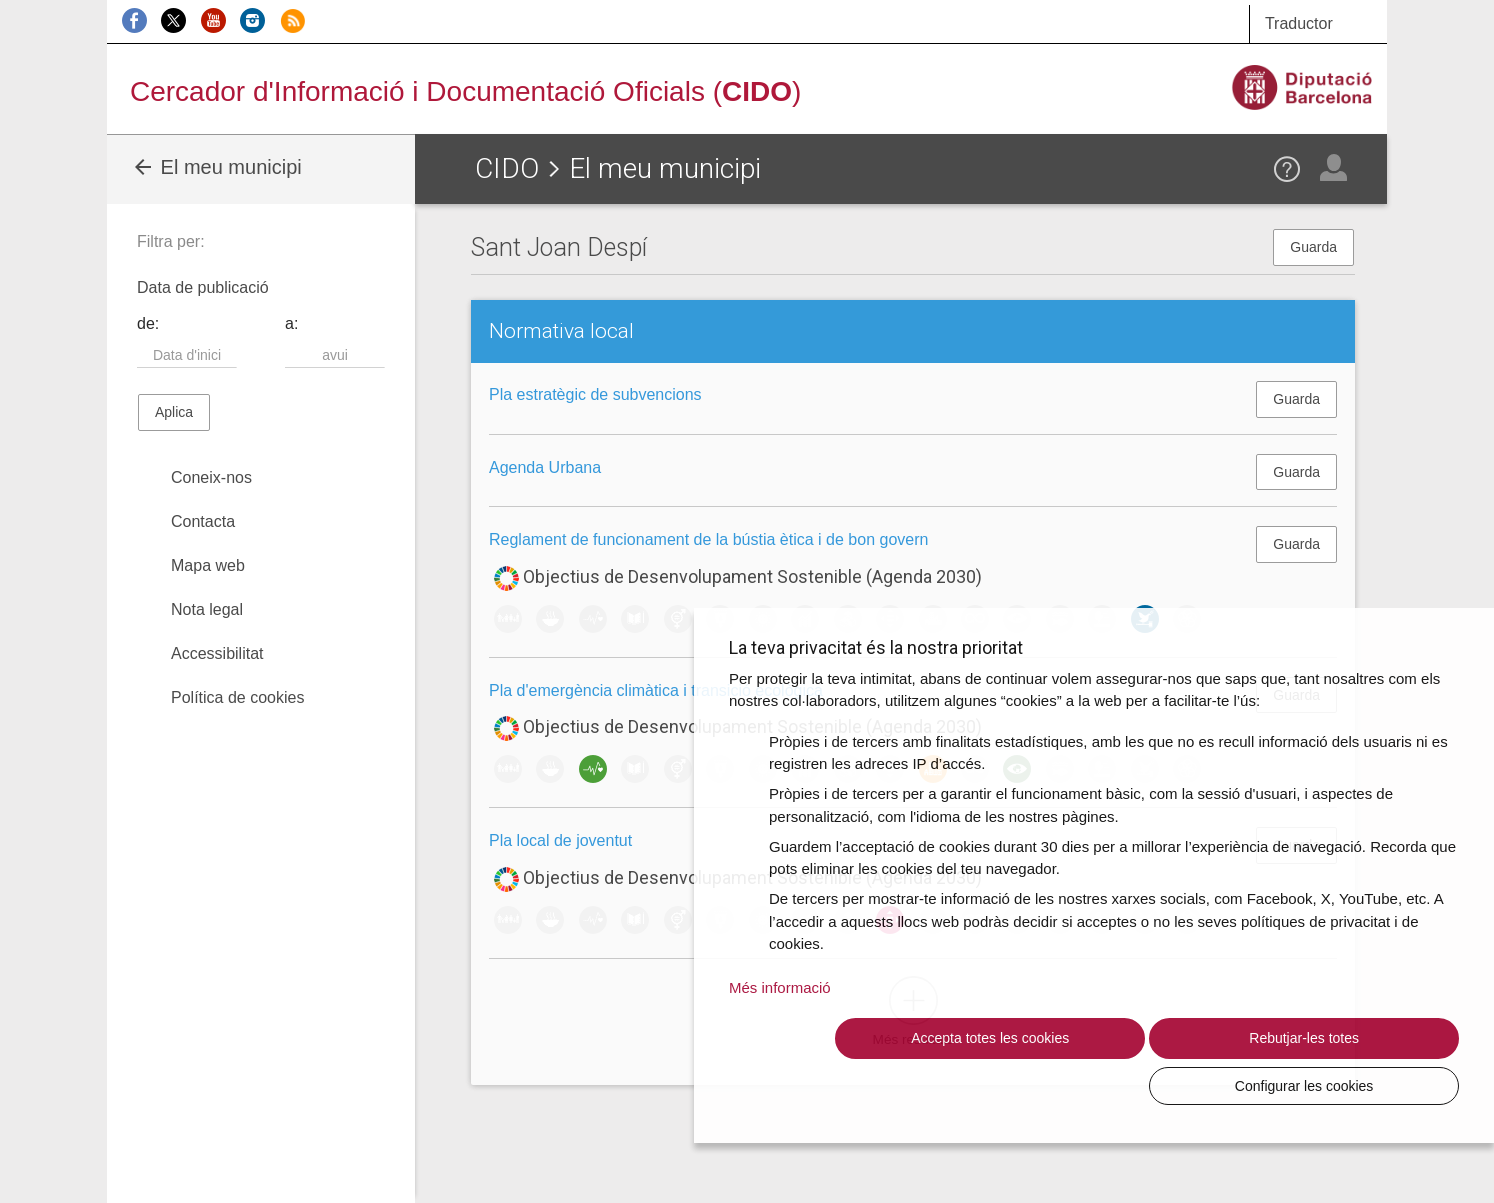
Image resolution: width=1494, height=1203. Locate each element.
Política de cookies (237, 697)
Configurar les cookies (1349, 1085)
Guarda (1313, 247)
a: (291, 323)
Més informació (780, 1034)
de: (148, 323)
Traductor (1299, 23)
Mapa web (208, 565)
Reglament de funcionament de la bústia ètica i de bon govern (708, 539)
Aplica (174, 412)
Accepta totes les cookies (903, 1085)
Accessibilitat (217, 653)
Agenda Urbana (545, 467)
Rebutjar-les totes (1126, 1085)
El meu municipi (216, 167)
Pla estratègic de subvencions (595, 394)
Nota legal (207, 609)
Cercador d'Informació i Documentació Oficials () (465, 91)
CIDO (507, 168)
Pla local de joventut (560, 840)
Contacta (203, 521)
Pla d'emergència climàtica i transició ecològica (656, 690)
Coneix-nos (211, 477)
